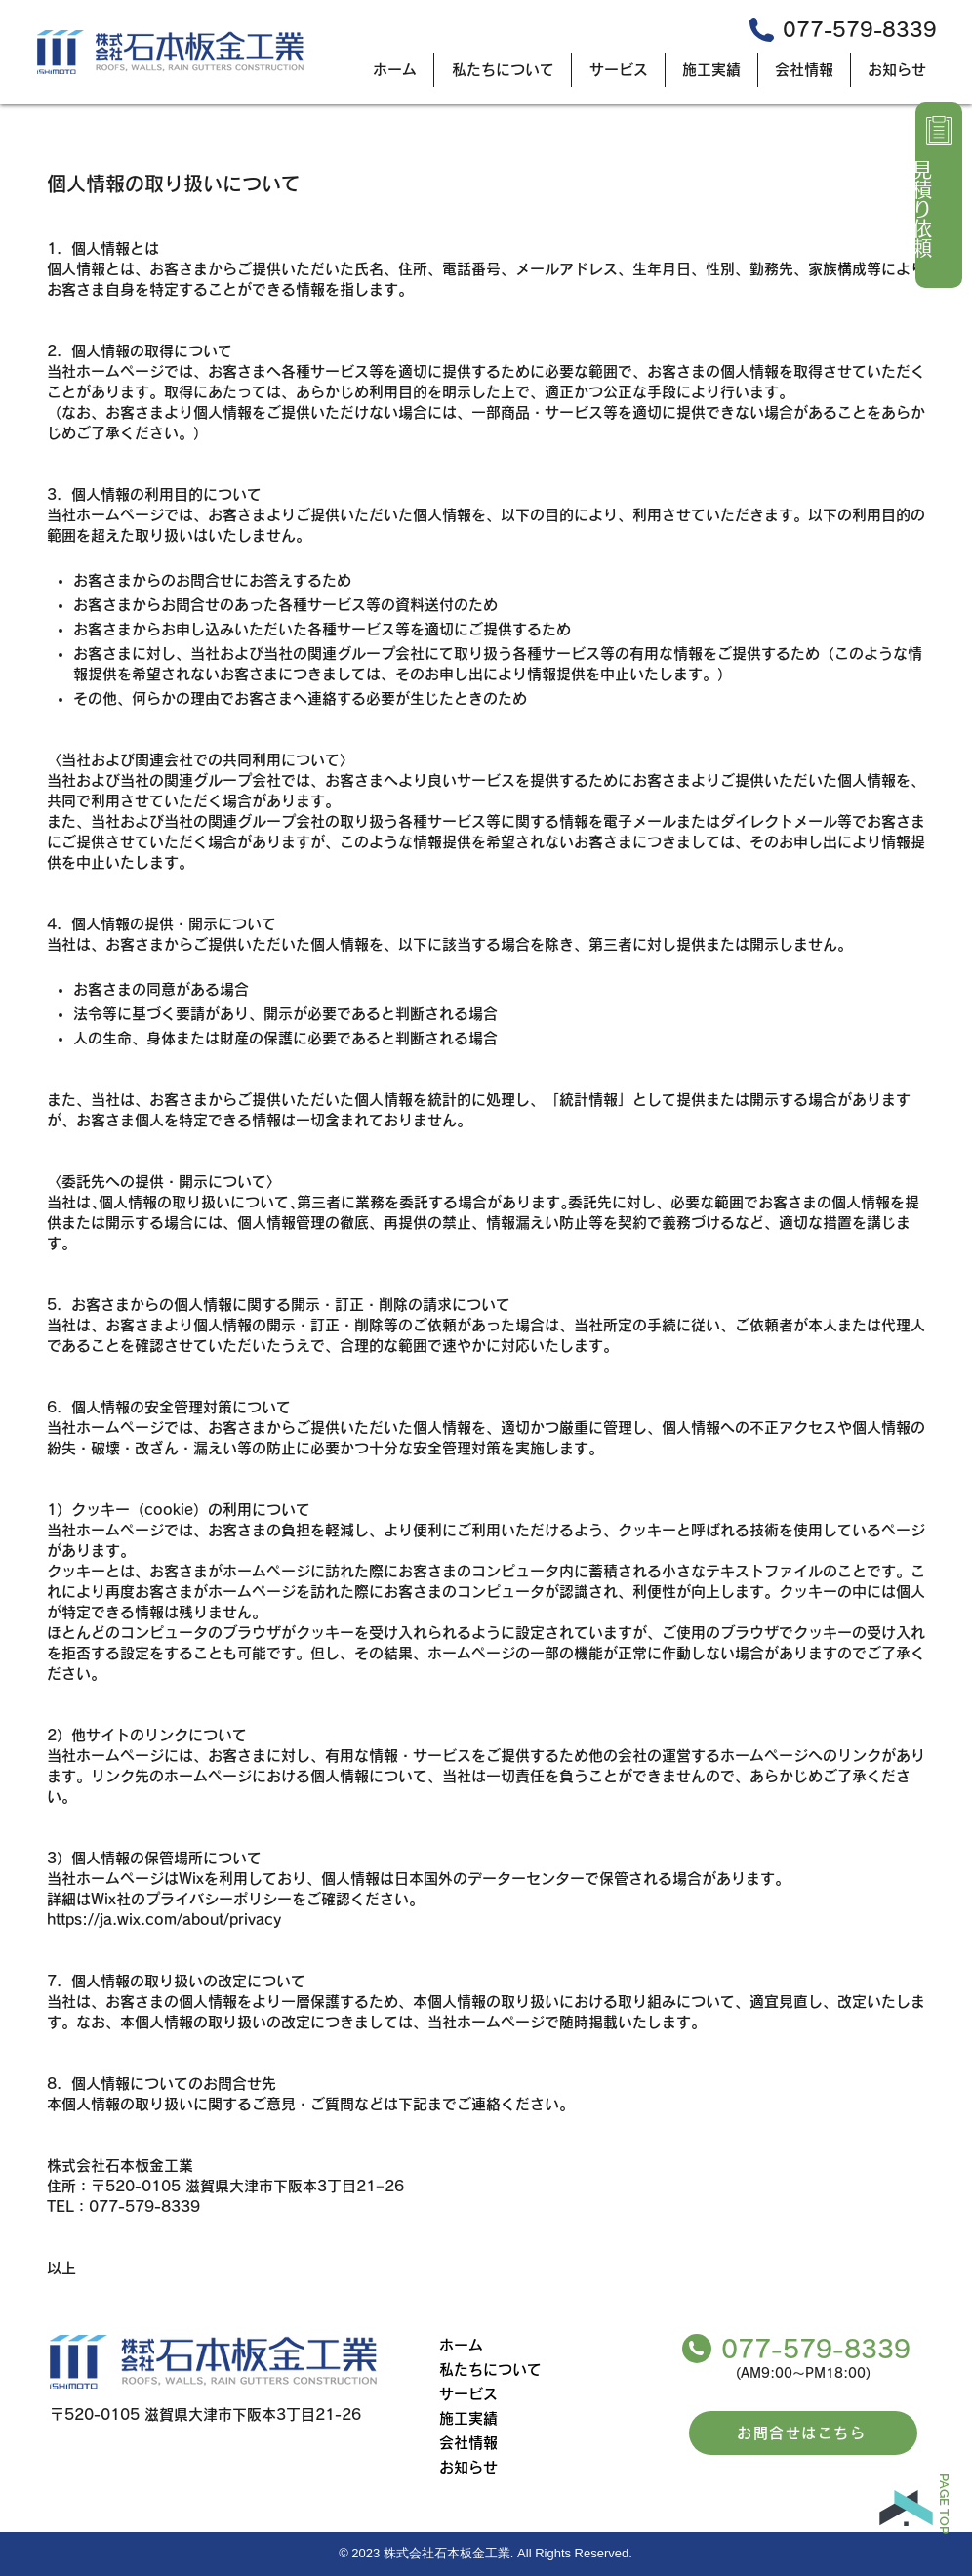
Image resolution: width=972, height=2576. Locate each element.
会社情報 (468, 2442)
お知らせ (468, 2467)
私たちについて (490, 2369)
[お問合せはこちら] (803, 2433)
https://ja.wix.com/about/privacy (164, 1919)
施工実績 (468, 2418)
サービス (468, 2394)
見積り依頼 (922, 209)
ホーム (461, 2345)
